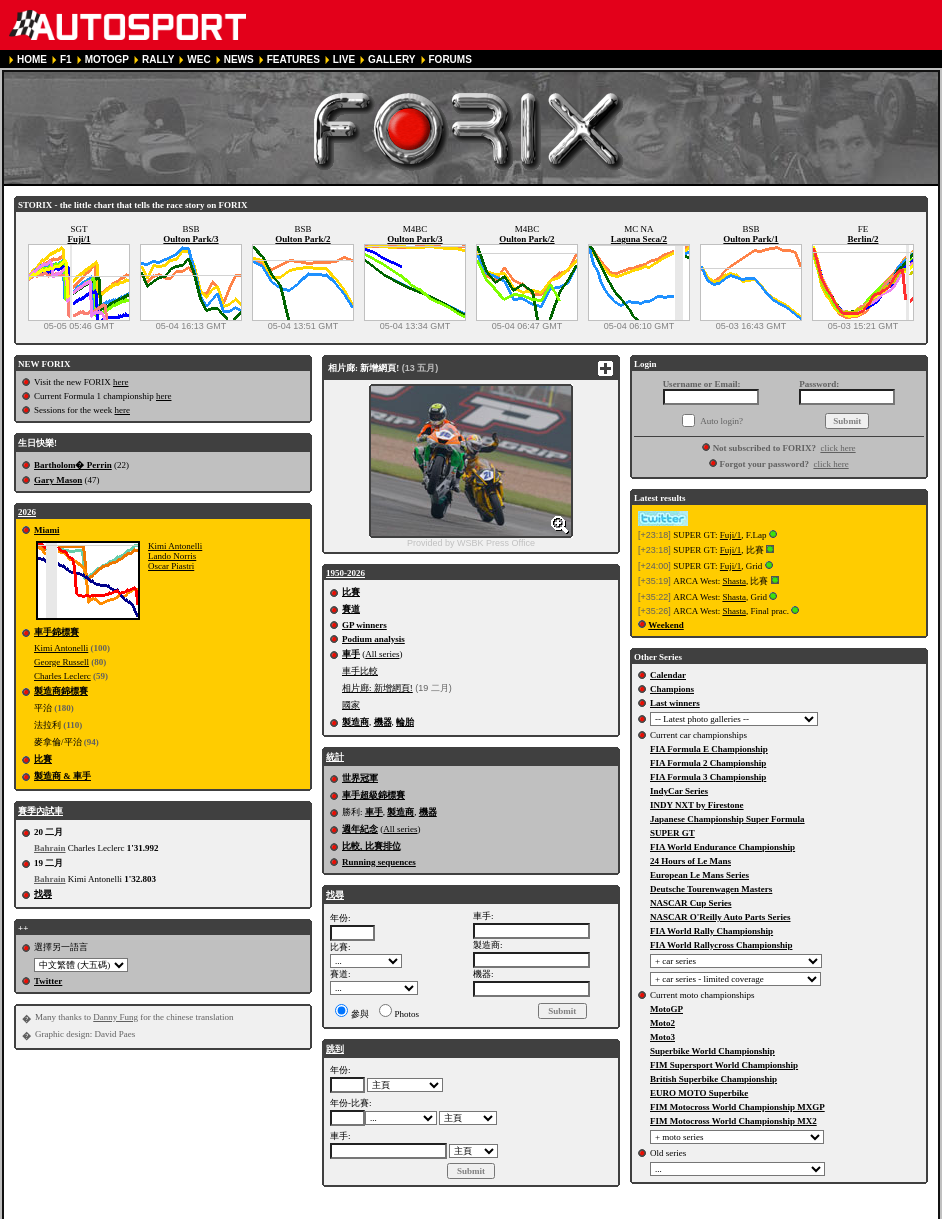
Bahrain (50, 848)
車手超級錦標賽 (373, 795)
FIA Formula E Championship (709, 749)
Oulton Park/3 (190, 239)
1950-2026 (345, 573)
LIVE (344, 59)
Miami (47, 530)
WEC (198, 59)
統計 (335, 757)
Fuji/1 (78, 239)
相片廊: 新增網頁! (377, 688)
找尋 (43, 894)
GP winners (364, 625)
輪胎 (405, 722)
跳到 (335, 1049)
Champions (672, 689)
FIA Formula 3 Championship (708, 777)
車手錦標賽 (56, 632)
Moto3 (662, 1037)
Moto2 (662, 1023)
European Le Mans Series (699, 875)
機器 (383, 722)
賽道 (351, 609)
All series (382, 654)
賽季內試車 (40, 811)
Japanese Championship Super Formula (727, 819)
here (121, 382)
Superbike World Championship (712, 1051)
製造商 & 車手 (62, 776)
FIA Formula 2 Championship (708, 763)
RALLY (158, 59)
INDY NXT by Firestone (697, 805)
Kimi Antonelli (175, 546)
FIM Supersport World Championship (724, 1065)
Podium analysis (373, 639)
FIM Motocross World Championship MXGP (737, 1107)
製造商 (355, 722)
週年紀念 (360, 829)
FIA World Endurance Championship (722, 847)
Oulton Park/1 (750, 239)
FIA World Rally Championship (711, 931)
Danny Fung (115, 1017)
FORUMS (450, 59)
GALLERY (391, 59)
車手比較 (360, 671)
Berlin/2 (863, 239)
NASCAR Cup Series (691, 903)
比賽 (43, 759)
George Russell (61, 662)
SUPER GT (672, 833)
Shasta (734, 581)
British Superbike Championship (713, 1079)
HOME (32, 59)
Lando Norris (172, 556)
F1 (66, 59)
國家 (351, 705)
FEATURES (293, 59)
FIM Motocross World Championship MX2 (733, 1121)
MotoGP (666, 1009)
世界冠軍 (360, 778)
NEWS (239, 59)
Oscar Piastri (171, 566)
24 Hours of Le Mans (690, 861)
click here (837, 448)
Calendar (668, 675)
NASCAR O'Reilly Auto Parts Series (720, 917)
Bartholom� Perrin (73, 465)
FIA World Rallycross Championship (721, 945)
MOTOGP (107, 59)
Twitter (48, 981)
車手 (351, 654)
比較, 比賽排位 (371, 846)
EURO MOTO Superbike (699, 1093)
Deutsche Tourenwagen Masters (711, 889)
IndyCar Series (679, 791)
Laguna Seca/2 (639, 239)
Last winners (675, 703)
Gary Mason (58, 480)
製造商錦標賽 (61, 691)
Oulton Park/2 (302, 239)
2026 (27, 512)
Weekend (666, 625)
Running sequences (379, 862)
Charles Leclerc (62, 676)
